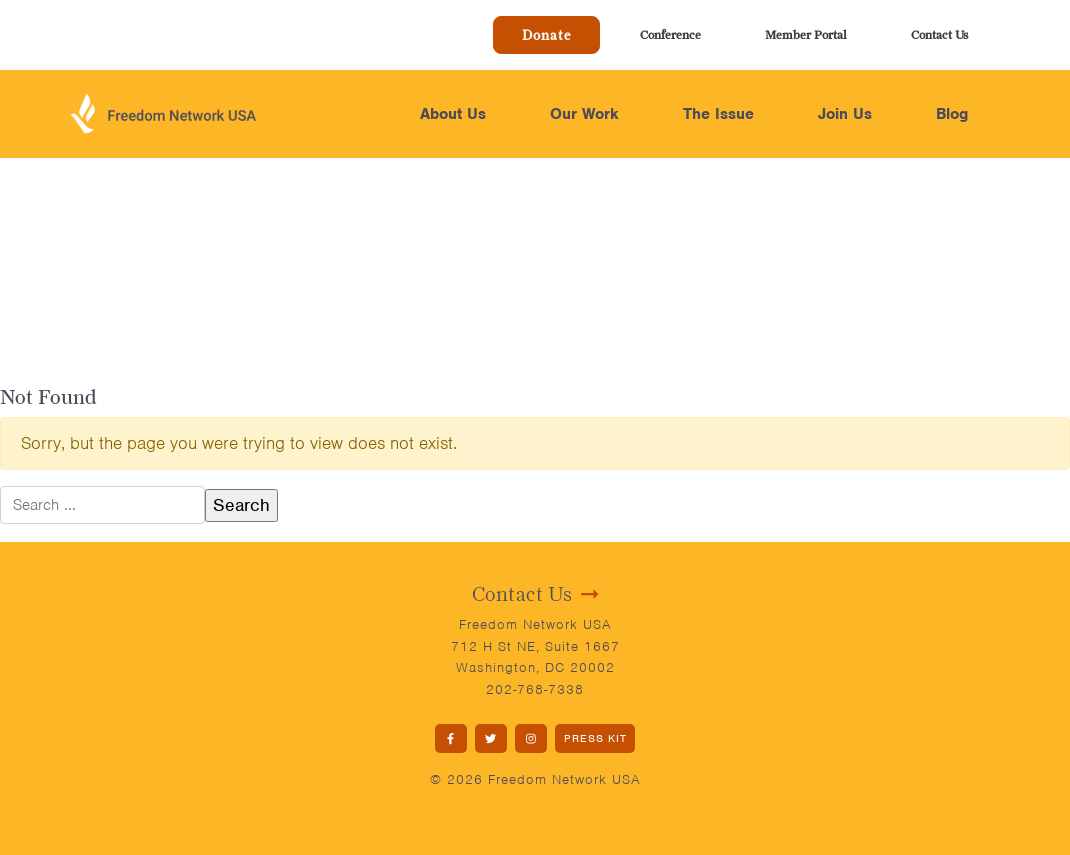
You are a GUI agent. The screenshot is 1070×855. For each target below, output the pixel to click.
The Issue (718, 114)
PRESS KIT (595, 738)
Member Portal (806, 34)
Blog (952, 114)
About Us (453, 114)
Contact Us (939, 34)
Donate (546, 35)
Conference (670, 34)
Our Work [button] (584, 114)
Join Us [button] (845, 114)
